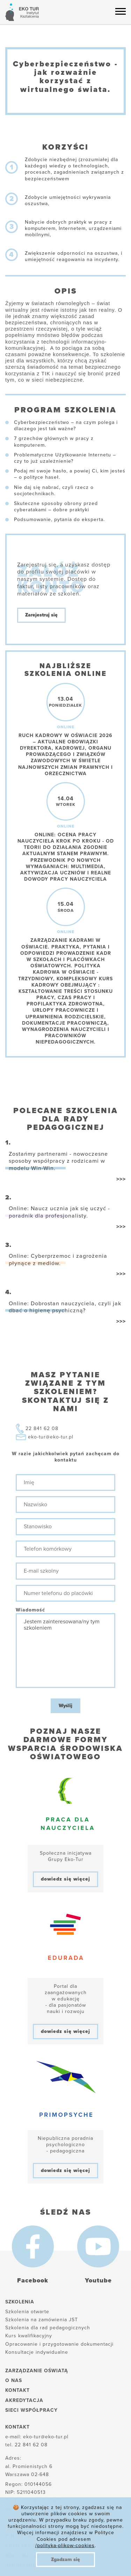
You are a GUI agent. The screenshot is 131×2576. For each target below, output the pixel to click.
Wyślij (65, 1706)
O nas (13, 2380)
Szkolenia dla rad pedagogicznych (47, 2328)
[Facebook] (33, 2246)
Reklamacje (22, 2556)
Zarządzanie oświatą (36, 2371)
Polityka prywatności (38, 2546)
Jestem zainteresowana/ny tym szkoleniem (65, 1650)
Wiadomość (30, 1610)
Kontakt (17, 2390)
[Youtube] (98, 2246)
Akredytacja (24, 2400)
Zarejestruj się (41, 615)
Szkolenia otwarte (27, 2312)
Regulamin (20, 2565)
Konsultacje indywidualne (36, 2352)
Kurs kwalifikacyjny (28, 2336)
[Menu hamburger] (120, 11)
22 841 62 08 (42, 1428)
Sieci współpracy (31, 2410)
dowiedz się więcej (65, 1879)
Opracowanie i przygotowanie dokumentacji (59, 2344)
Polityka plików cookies (42, 2536)
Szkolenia (19, 2302)
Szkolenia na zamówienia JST (41, 2320)
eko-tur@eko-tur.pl (50, 1437)
